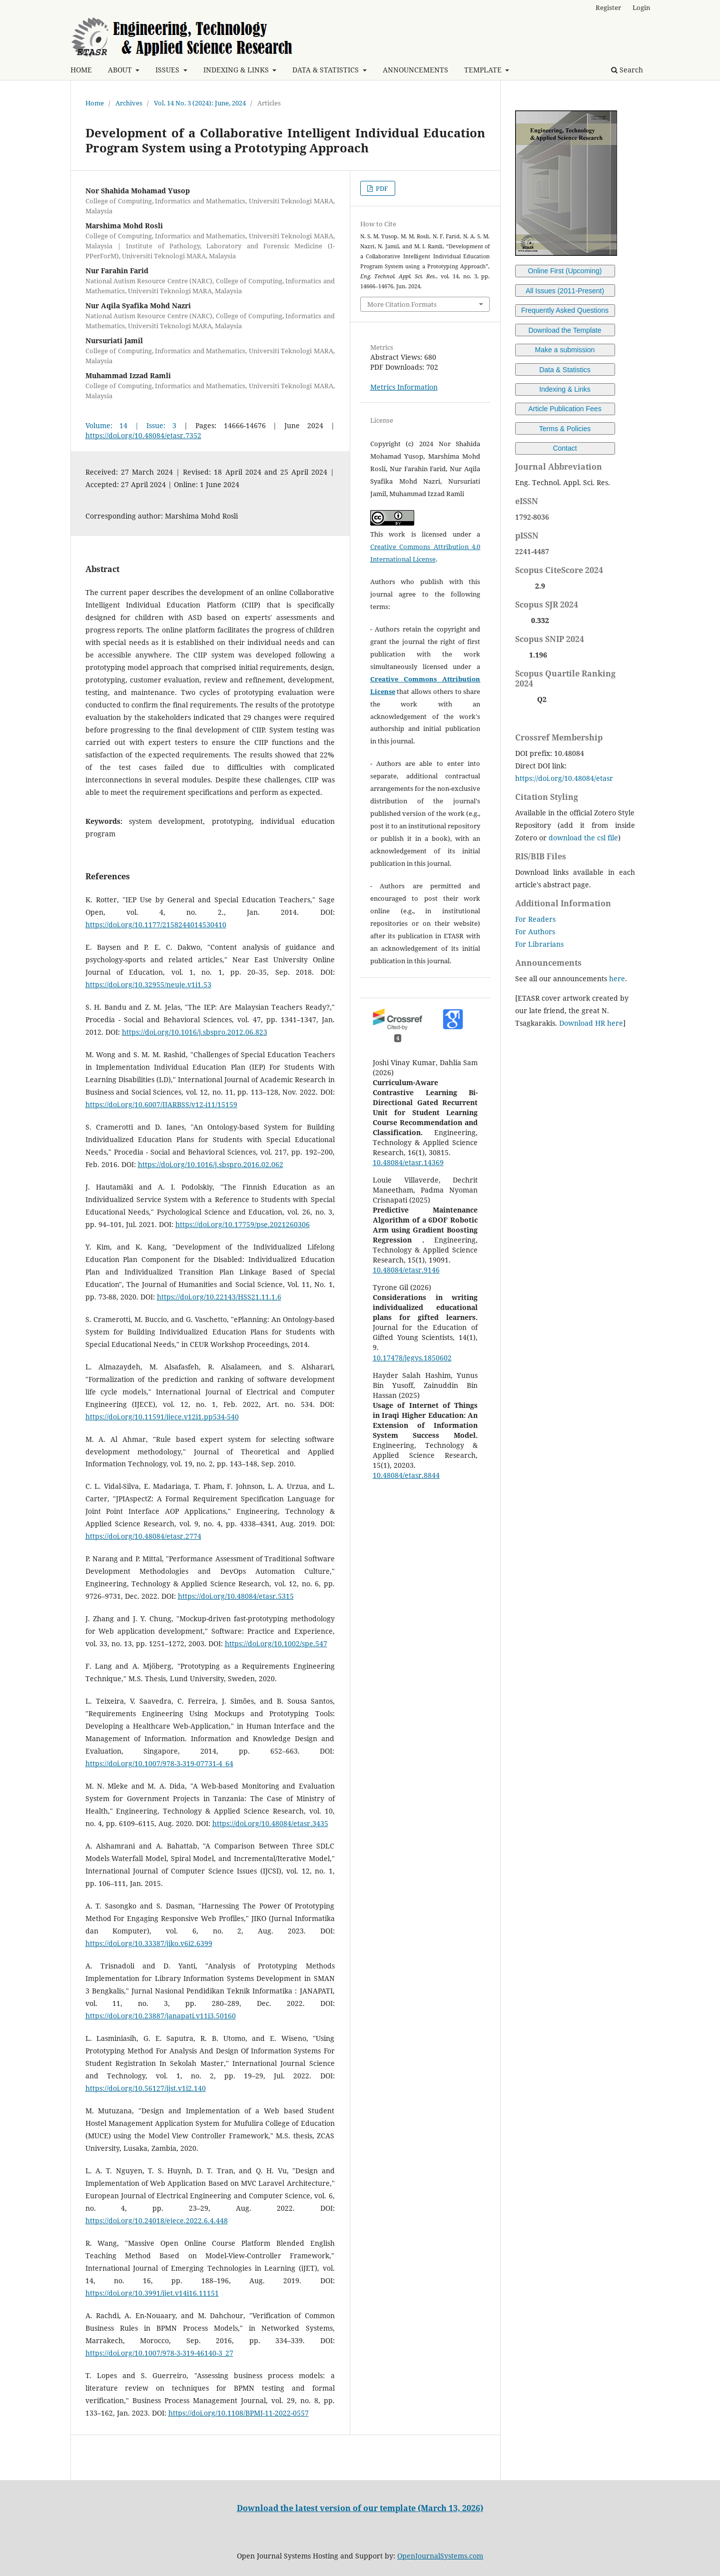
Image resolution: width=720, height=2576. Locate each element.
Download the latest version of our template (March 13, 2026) (360, 2508)
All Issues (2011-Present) (565, 291)
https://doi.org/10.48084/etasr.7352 (143, 435)
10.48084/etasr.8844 (406, 1475)
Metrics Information (404, 387)
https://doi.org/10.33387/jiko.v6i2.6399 (148, 1943)
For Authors (535, 931)
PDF (381, 188)
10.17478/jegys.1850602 (412, 1357)
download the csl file (583, 837)
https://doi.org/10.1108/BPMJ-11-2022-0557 (238, 2413)
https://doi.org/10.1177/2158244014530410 (155, 924)
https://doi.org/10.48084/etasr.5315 (236, 1596)
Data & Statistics (565, 370)
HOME (81, 69)
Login (641, 7)
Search (627, 69)
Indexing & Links (565, 389)
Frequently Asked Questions (565, 310)
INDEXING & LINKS (237, 69)
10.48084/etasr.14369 (408, 1162)
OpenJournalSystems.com (440, 2556)
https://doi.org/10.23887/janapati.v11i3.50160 (160, 2015)
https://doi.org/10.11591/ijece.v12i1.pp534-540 (162, 1416)
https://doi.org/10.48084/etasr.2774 (143, 1536)
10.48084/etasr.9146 (406, 1270)
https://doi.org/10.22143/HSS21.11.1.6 (219, 1296)
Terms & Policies (565, 429)
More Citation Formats (402, 304)
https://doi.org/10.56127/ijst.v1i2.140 (145, 2088)
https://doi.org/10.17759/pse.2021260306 (242, 1224)
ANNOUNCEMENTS (415, 69)
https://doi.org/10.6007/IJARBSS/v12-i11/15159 (161, 1104)
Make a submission (565, 350)
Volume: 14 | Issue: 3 (131, 425)
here (617, 978)
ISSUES (168, 69)
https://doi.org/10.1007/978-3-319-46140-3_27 (159, 2353)
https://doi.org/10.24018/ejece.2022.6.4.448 (156, 2220)
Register (608, 7)
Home (94, 102)
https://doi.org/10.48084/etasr (564, 778)
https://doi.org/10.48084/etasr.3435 (270, 1823)
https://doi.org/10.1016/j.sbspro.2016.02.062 (210, 1164)
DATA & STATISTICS (326, 69)
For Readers (535, 919)
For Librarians (539, 944)
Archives (128, 102)
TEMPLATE (484, 69)
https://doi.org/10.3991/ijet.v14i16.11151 (152, 2293)
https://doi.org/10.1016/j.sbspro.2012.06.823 (194, 1032)
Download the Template (564, 330)
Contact (565, 448)
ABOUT (121, 69)
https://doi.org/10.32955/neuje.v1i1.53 (148, 984)
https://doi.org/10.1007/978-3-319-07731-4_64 (159, 1763)
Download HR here (591, 1023)
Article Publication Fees (564, 409)
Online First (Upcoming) (565, 271)
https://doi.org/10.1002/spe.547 (276, 1643)
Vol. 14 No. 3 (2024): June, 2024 (200, 102)
